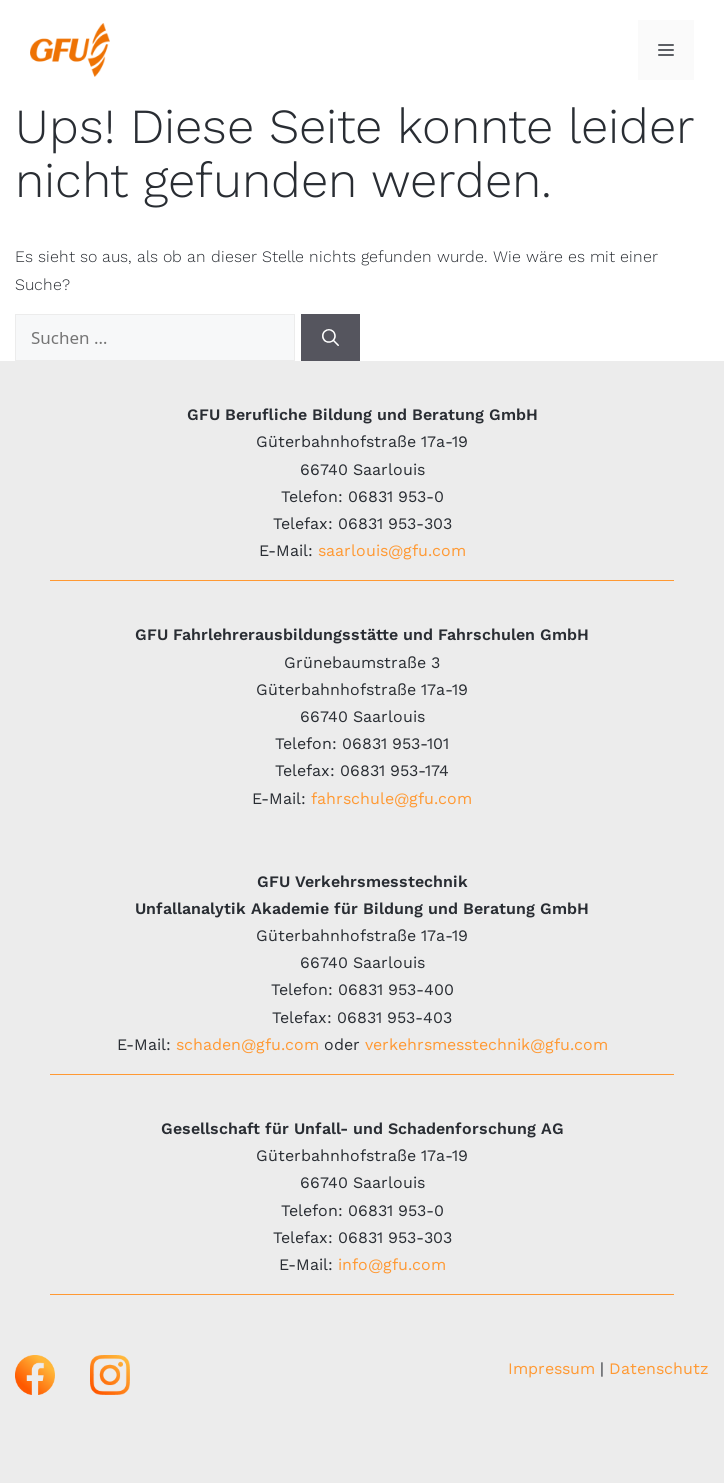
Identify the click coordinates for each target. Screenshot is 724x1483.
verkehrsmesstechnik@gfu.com (486, 1044)
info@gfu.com (392, 1264)
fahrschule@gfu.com (391, 798)
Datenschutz (659, 1368)
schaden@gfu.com (247, 1044)
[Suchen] (330, 338)
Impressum (551, 1368)
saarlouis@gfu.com (392, 550)
